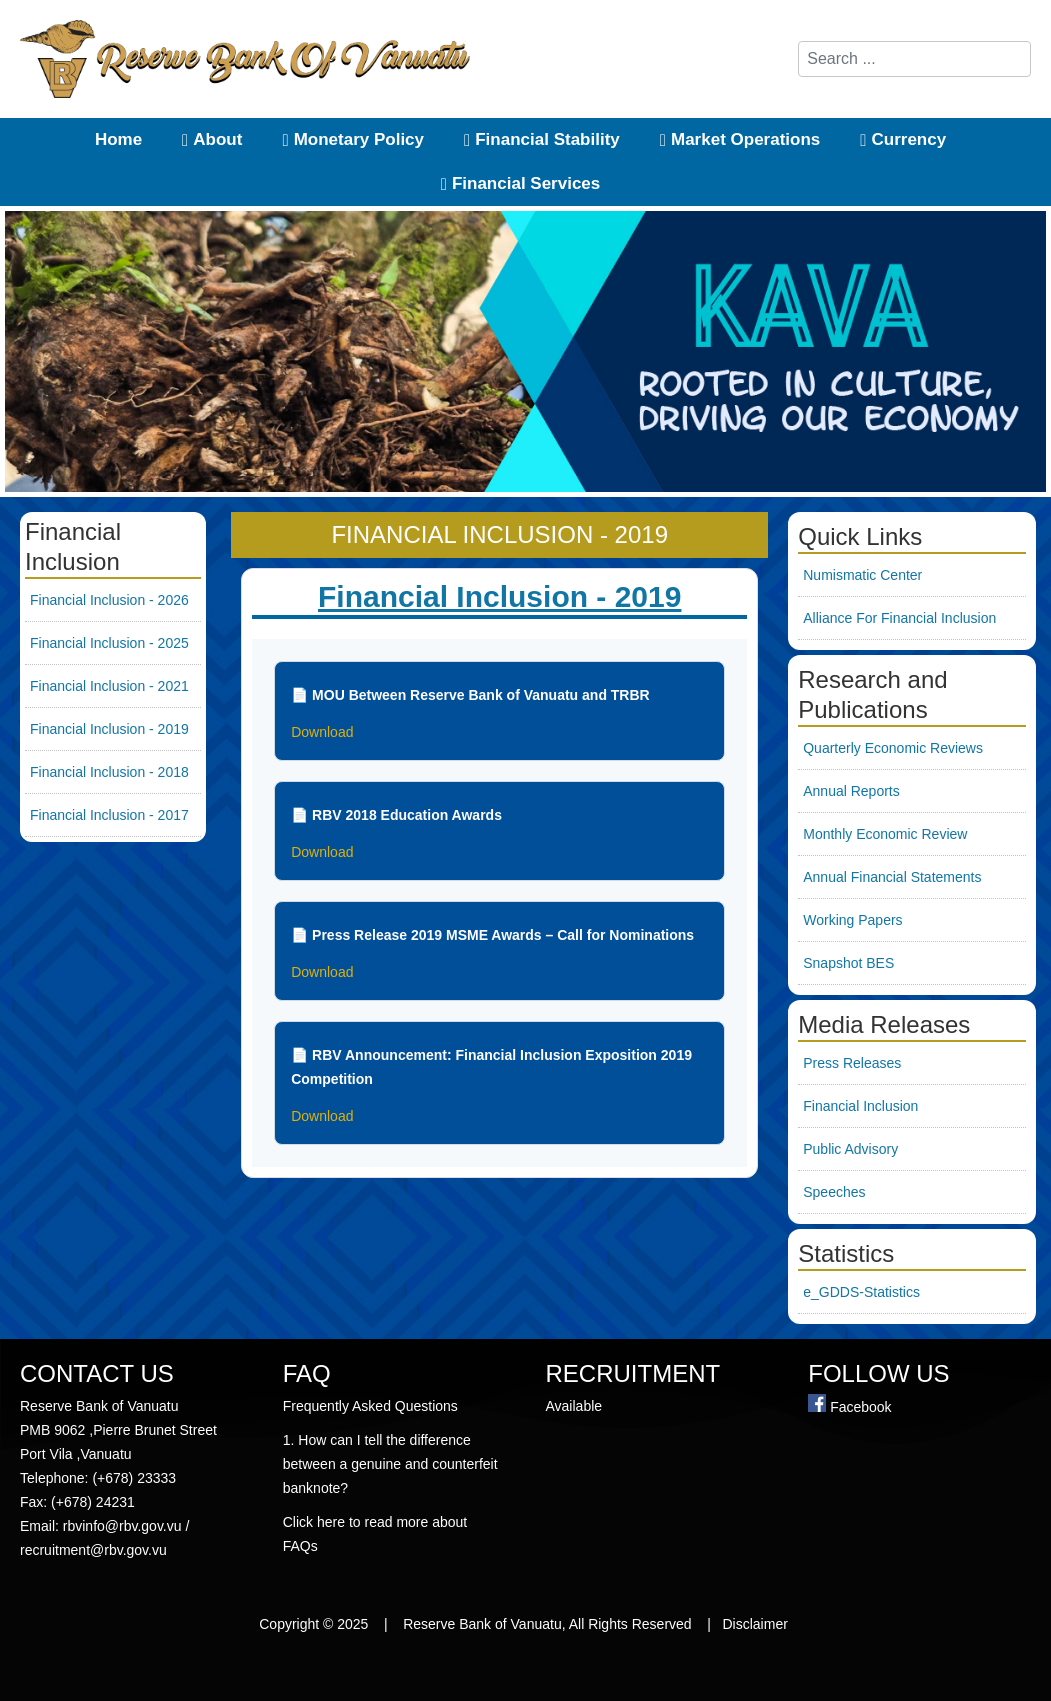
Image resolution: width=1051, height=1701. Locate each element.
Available (576, 1406)
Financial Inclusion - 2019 (109, 729)
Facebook (860, 1407)
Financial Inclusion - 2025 (109, 643)
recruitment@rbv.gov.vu (93, 1550)
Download (322, 732)
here (333, 1522)
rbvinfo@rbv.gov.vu (122, 1526)
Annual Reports (851, 791)
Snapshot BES (848, 963)
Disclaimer (757, 1624)
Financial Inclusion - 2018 (109, 772)
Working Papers (852, 920)
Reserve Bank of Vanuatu (482, 1624)
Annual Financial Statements (892, 877)
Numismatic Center (862, 575)
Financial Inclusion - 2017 (109, 815)
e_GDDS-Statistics (861, 1292)
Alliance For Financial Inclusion (899, 618)
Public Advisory (850, 1149)
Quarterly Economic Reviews (893, 748)
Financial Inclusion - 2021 (109, 686)
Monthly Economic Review (885, 834)
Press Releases (852, 1063)
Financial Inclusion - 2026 (109, 600)
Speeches (834, 1192)
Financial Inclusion (860, 1106)
